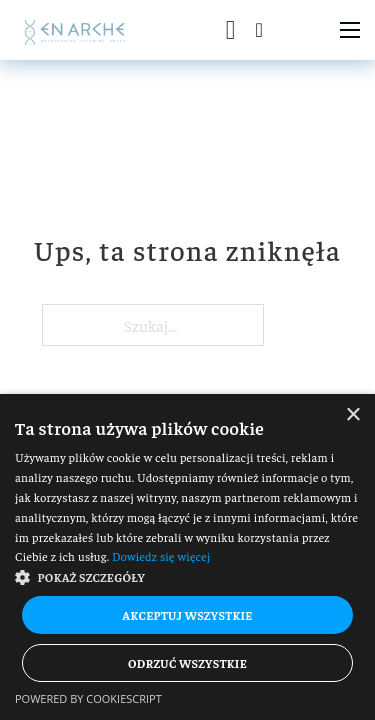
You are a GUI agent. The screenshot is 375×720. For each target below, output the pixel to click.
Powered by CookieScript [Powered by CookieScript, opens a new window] (88, 698)
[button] (187, 577)
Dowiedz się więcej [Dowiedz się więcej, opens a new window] (161, 556)
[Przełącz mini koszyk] (231, 30)
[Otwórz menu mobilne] (350, 30)
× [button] (352, 415)
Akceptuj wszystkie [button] (187, 615)
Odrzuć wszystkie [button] (187, 663)
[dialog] (187, 557)
